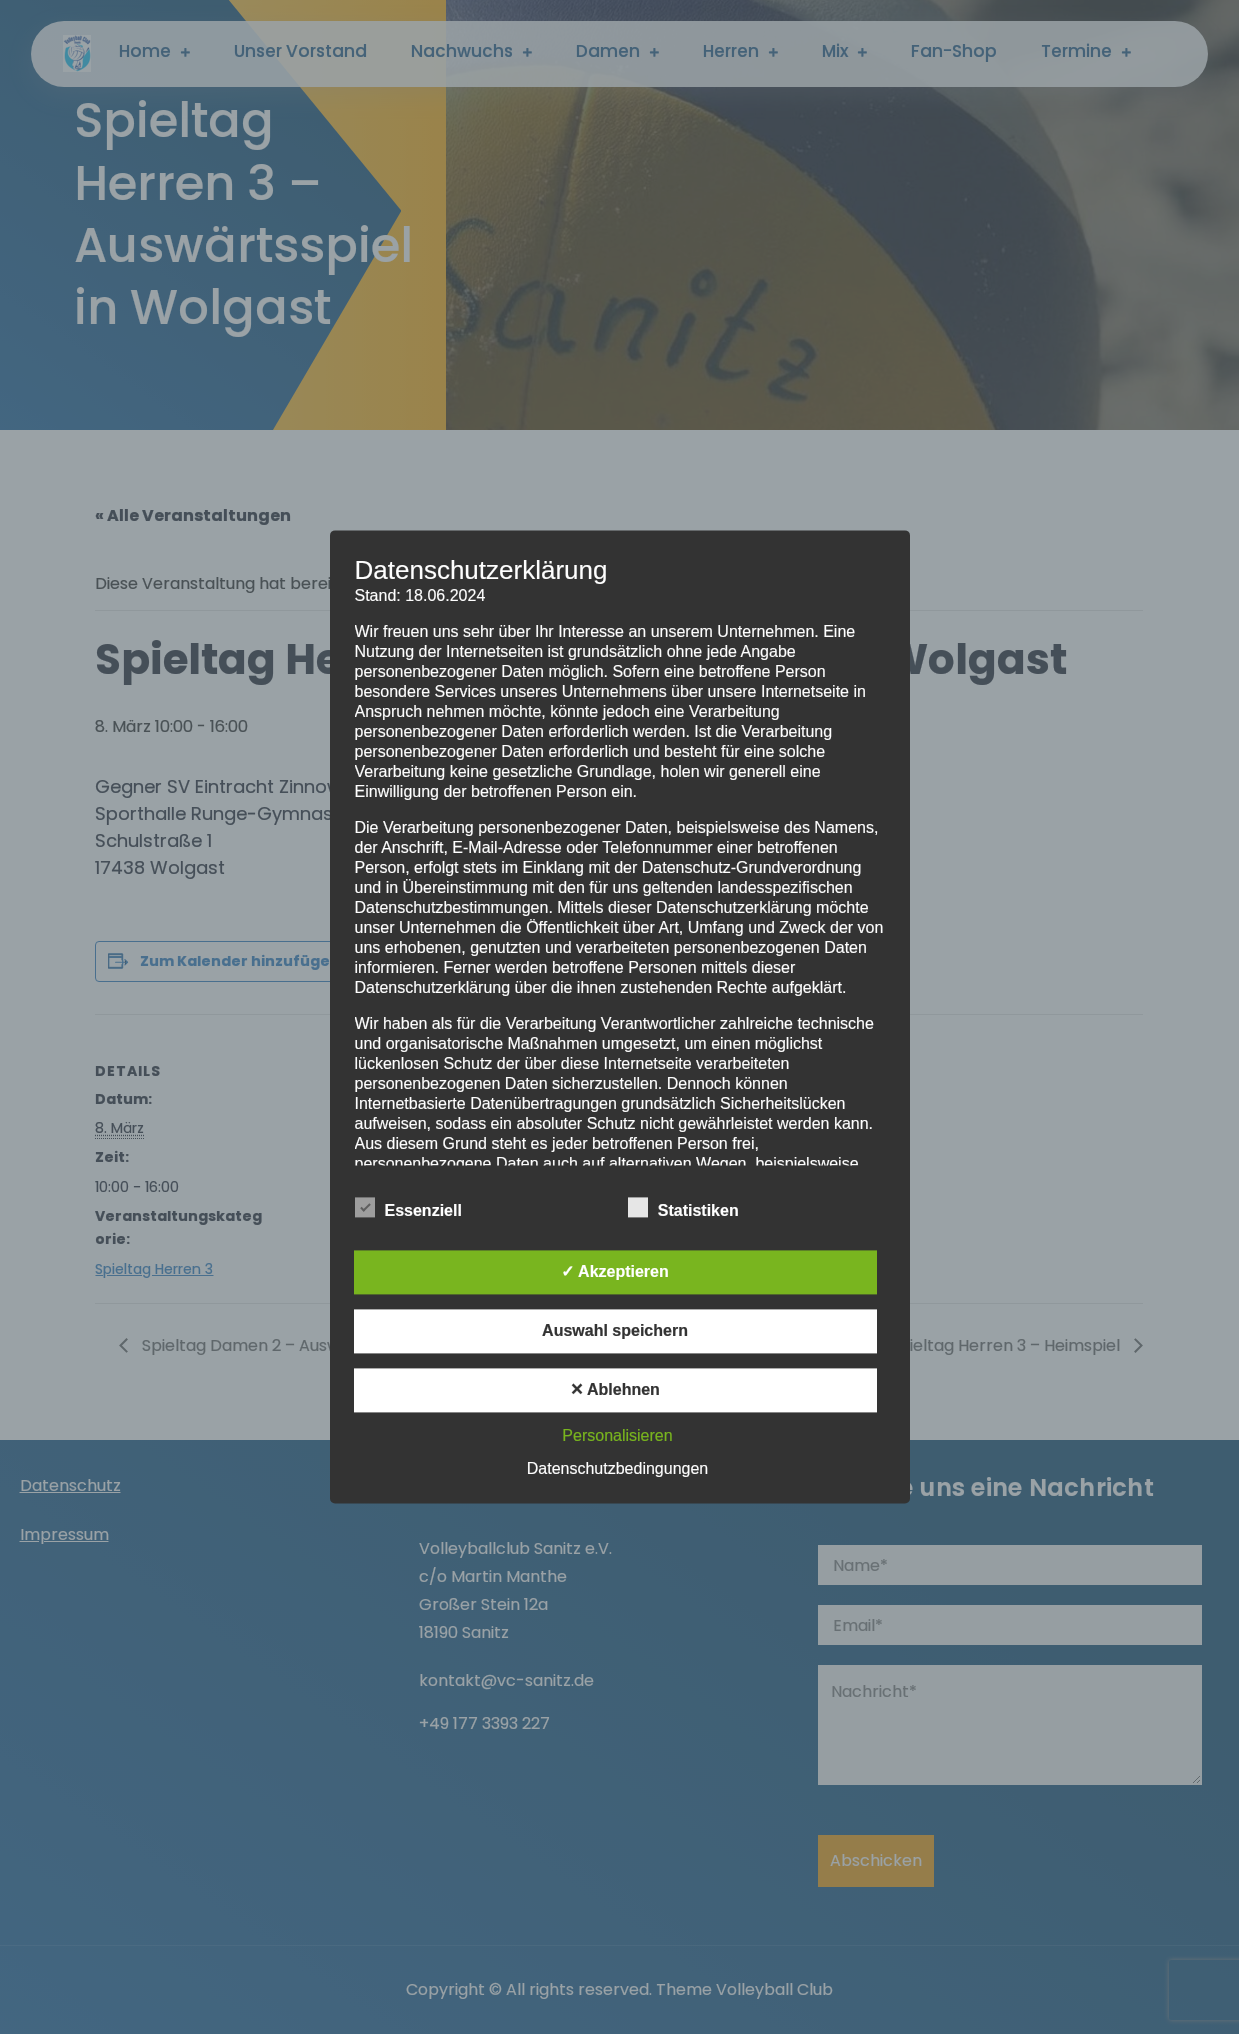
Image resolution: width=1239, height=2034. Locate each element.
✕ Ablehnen (615, 1390)
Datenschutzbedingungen (617, 1469)
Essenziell (408, 1208)
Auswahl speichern (615, 1331)
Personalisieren (617, 1436)
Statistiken (683, 1208)
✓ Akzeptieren (615, 1272)
